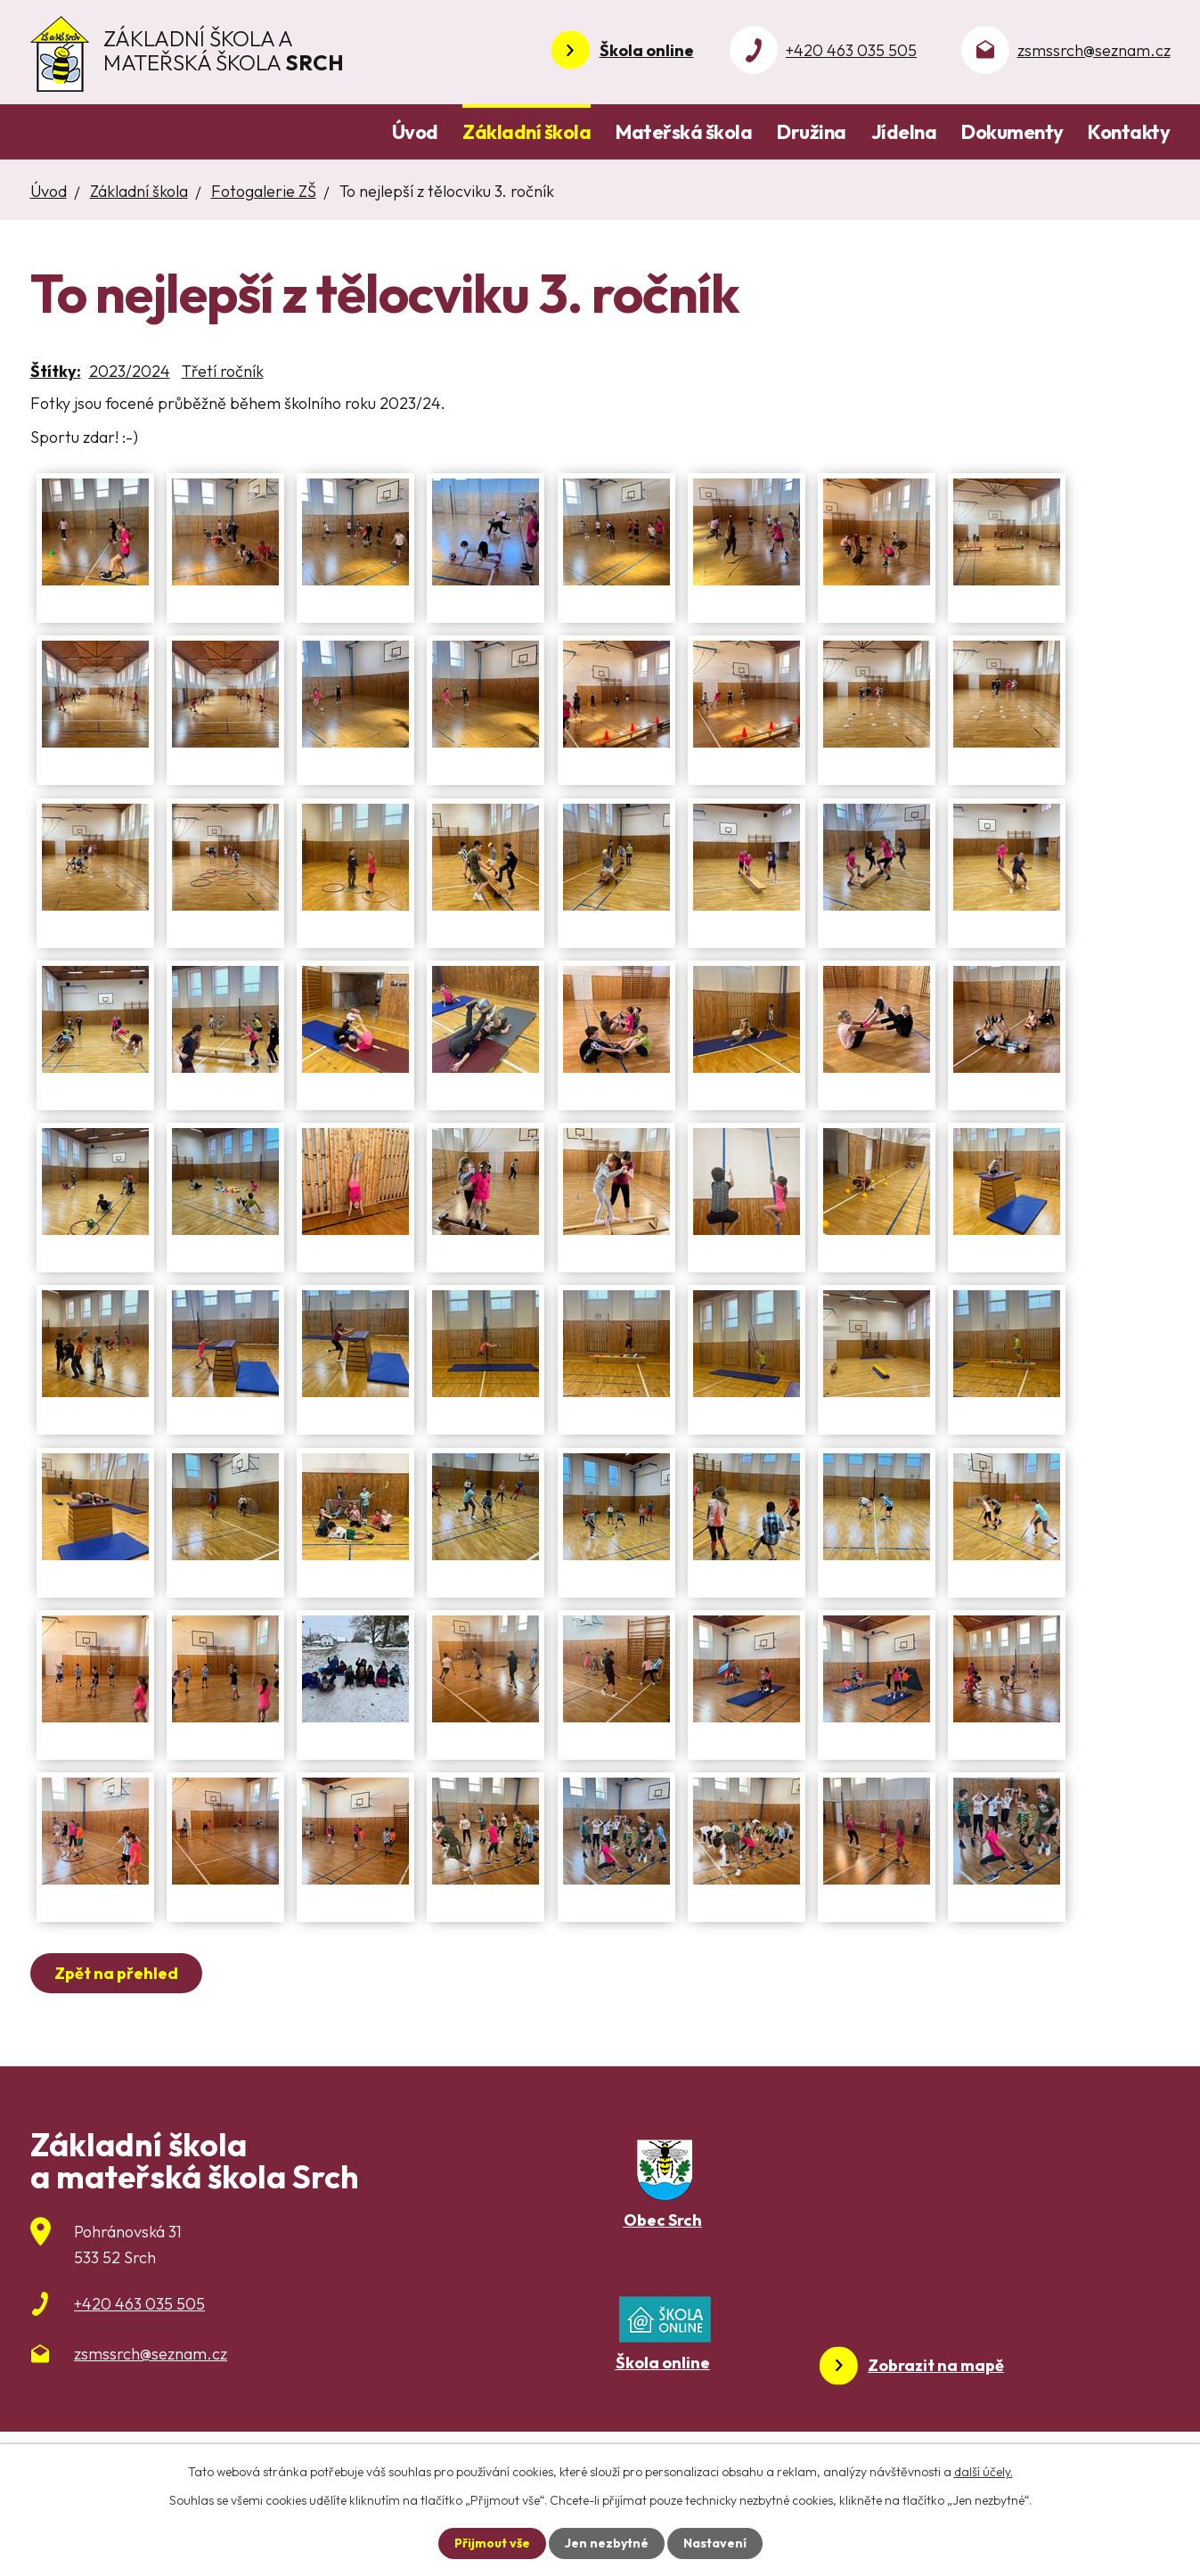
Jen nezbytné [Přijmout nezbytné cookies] (607, 2543)
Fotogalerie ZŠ (263, 191)
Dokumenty (1012, 131)
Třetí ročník (223, 371)
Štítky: (55, 371)
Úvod (415, 131)
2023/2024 (129, 371)
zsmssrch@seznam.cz (1094, 50)
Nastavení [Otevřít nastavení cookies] (715, 2543)
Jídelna (904, 131)
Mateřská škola (684, 131)
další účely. (983, 2472)
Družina (811, 131)
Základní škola (526, 131)
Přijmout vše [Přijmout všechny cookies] (492, 2543)
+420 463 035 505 (851, 50)
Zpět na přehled (116, 1973)
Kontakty (1129, 131)
